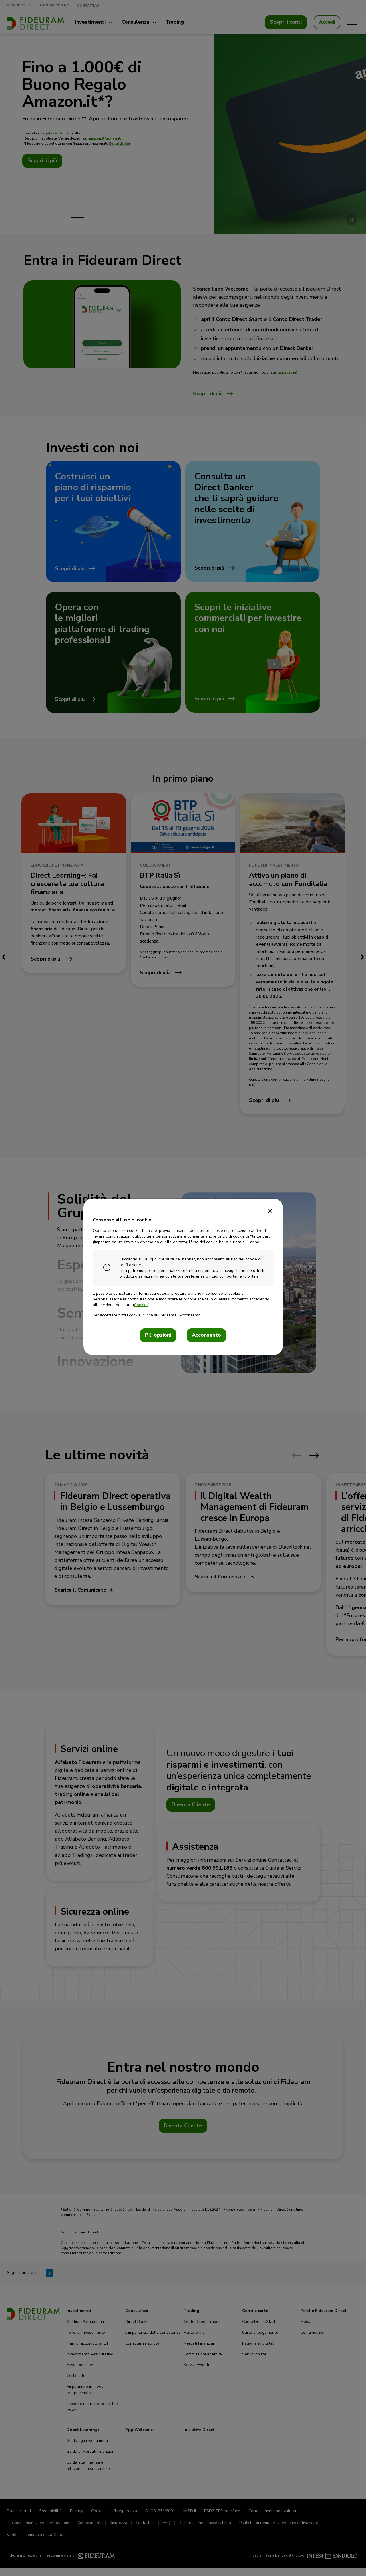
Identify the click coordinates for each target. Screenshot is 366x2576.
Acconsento (206, 1335)
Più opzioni (158, 1335)
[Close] (270, 1209)
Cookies (141, 1305)
